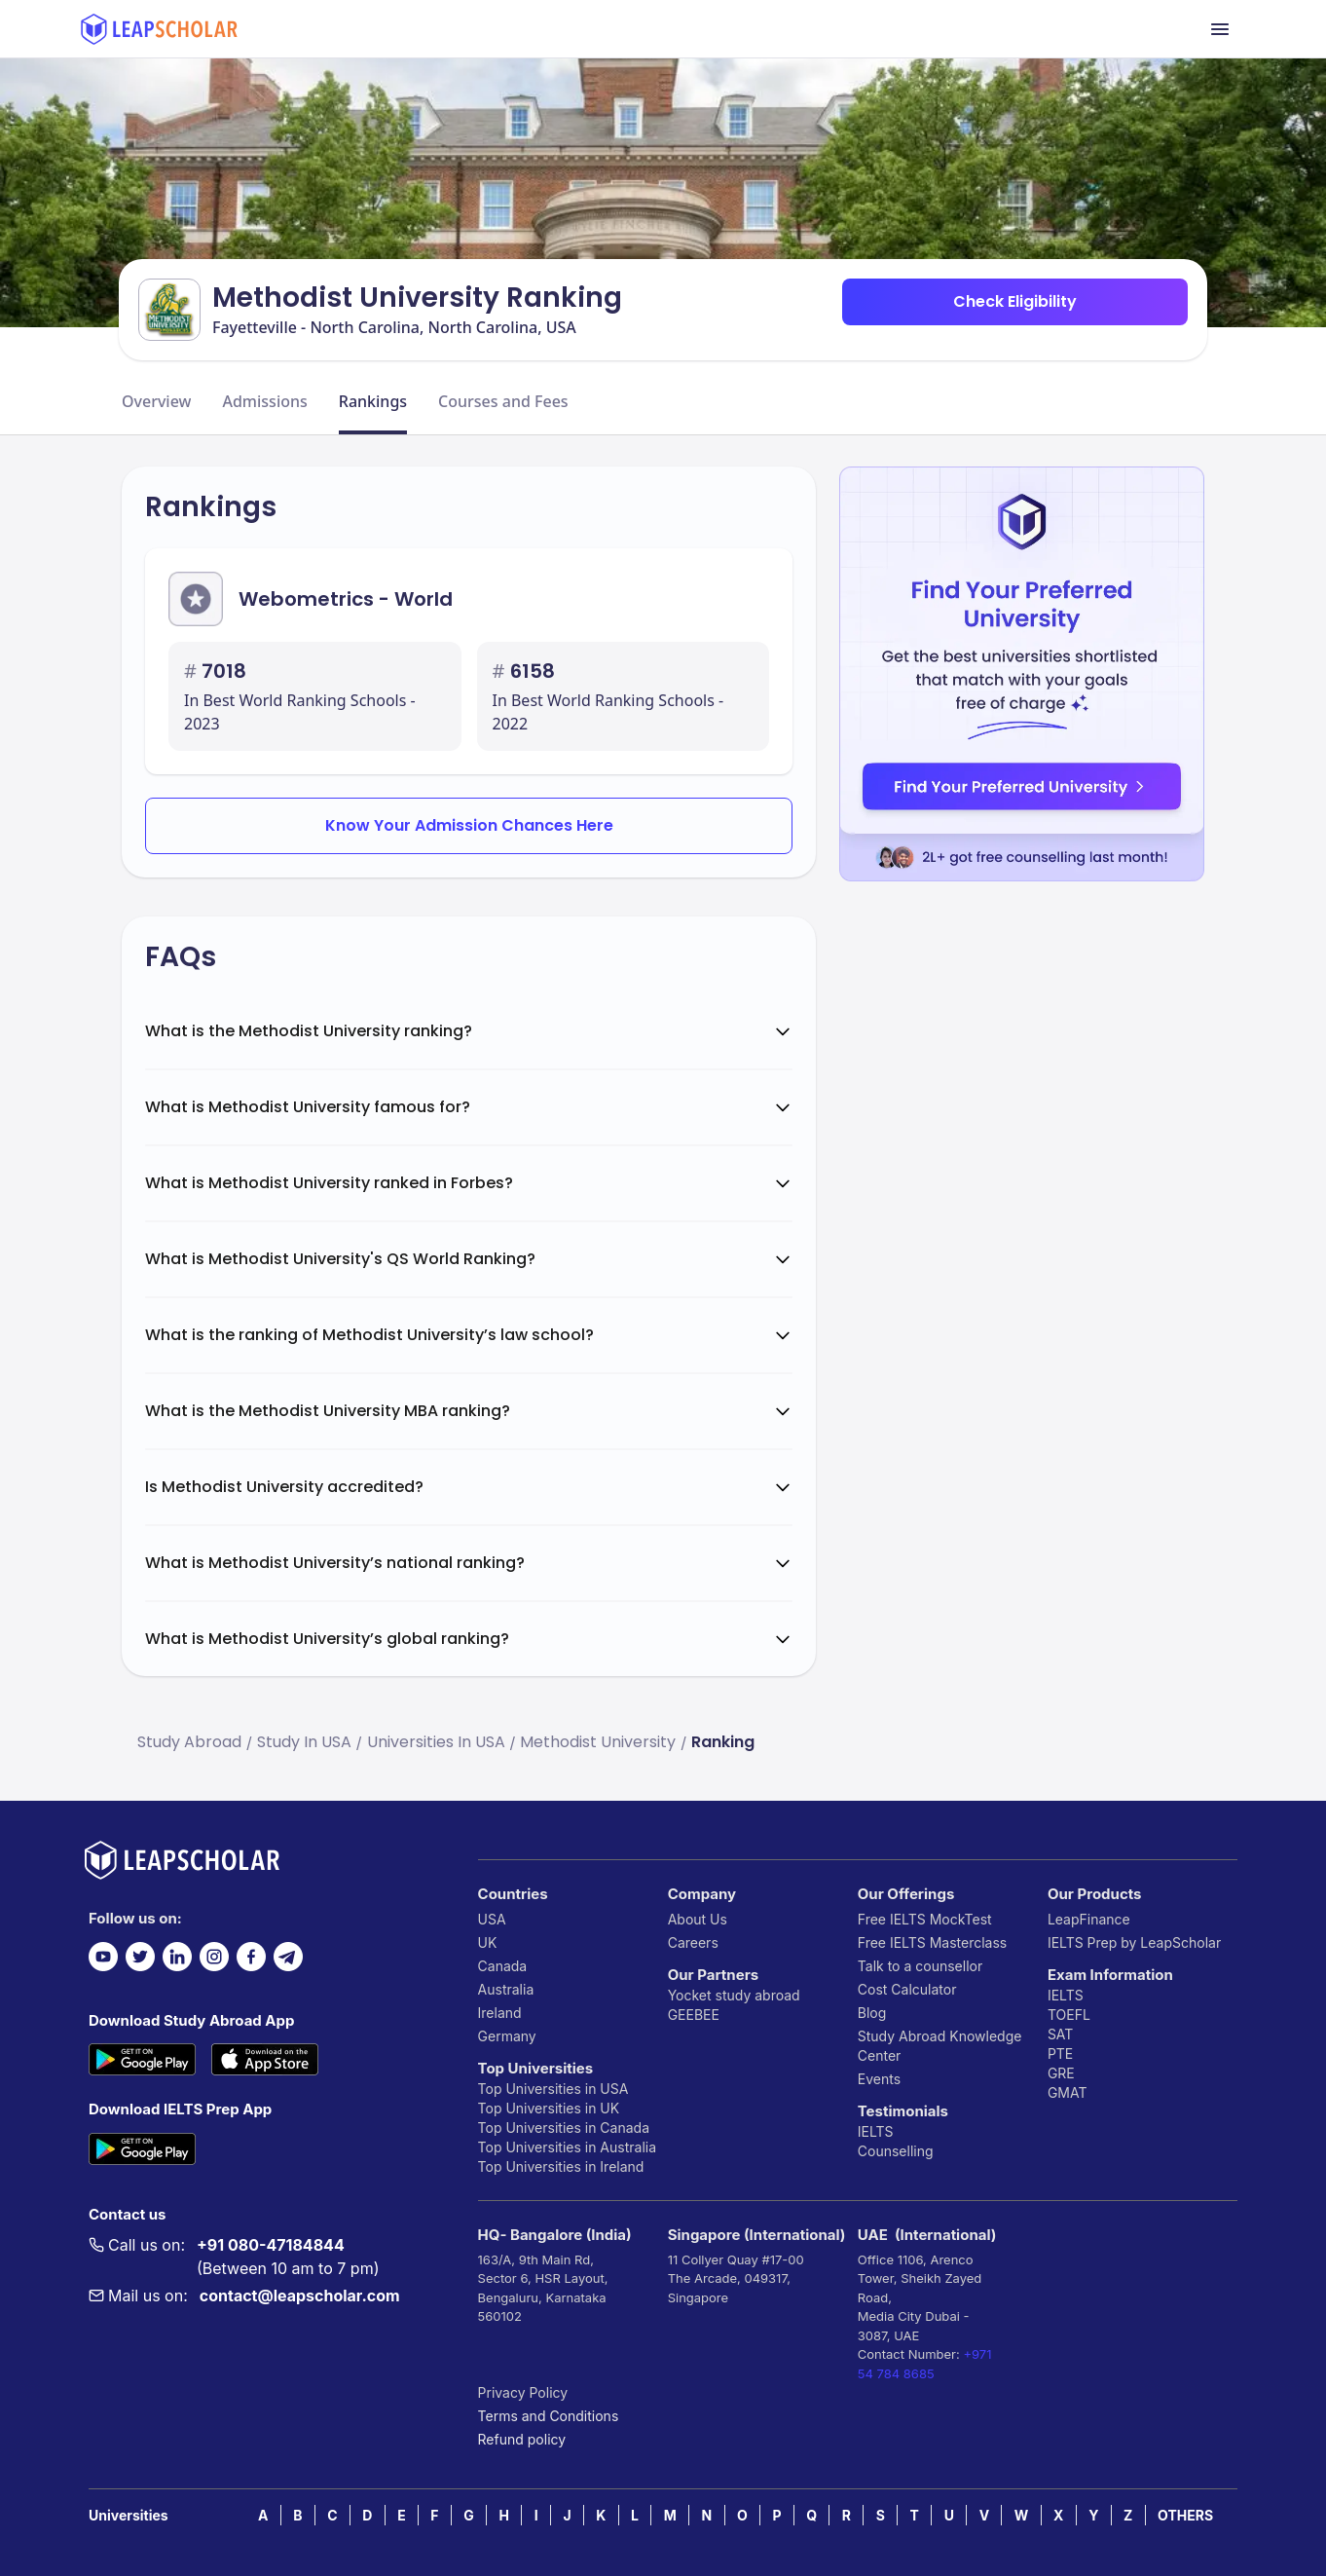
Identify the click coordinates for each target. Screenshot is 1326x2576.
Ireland (500, 2012)
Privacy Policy (523, 2392)
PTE (1060, 2053)
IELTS (876, 2131)
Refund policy (522, 2439)
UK (487, 1942)
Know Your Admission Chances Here (469, 825)
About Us (697, 1919)
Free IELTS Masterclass (932, 1942)
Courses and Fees (503, 401)
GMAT (1067, 2092)
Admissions (264, 401)
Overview (156, 401)
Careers (693, 1942)
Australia (506, 1989)
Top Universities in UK (549, 2108)
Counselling (896, 2151)
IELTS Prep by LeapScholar (1134, 1942)
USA (492, 1919)
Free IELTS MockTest (925, 1919)
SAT (1061, 2034)
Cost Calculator (907, 1989)
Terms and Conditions (548, 2416)
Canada (503, 1966)
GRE (1061, 2073)
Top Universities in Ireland (561, 2166)
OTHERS (1185, 2515)
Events (879, 2079)
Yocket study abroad (734, 1995)
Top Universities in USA (553, 2088)
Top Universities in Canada (563, 2127)
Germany (507, 2036)
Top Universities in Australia (567, 2147)
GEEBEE (693, 2014)
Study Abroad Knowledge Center (940, 2046)
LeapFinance (1089, 1919)
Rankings (373, 401)
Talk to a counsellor (920, 1966)
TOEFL (1069, 2014)
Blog (872, 2012)
